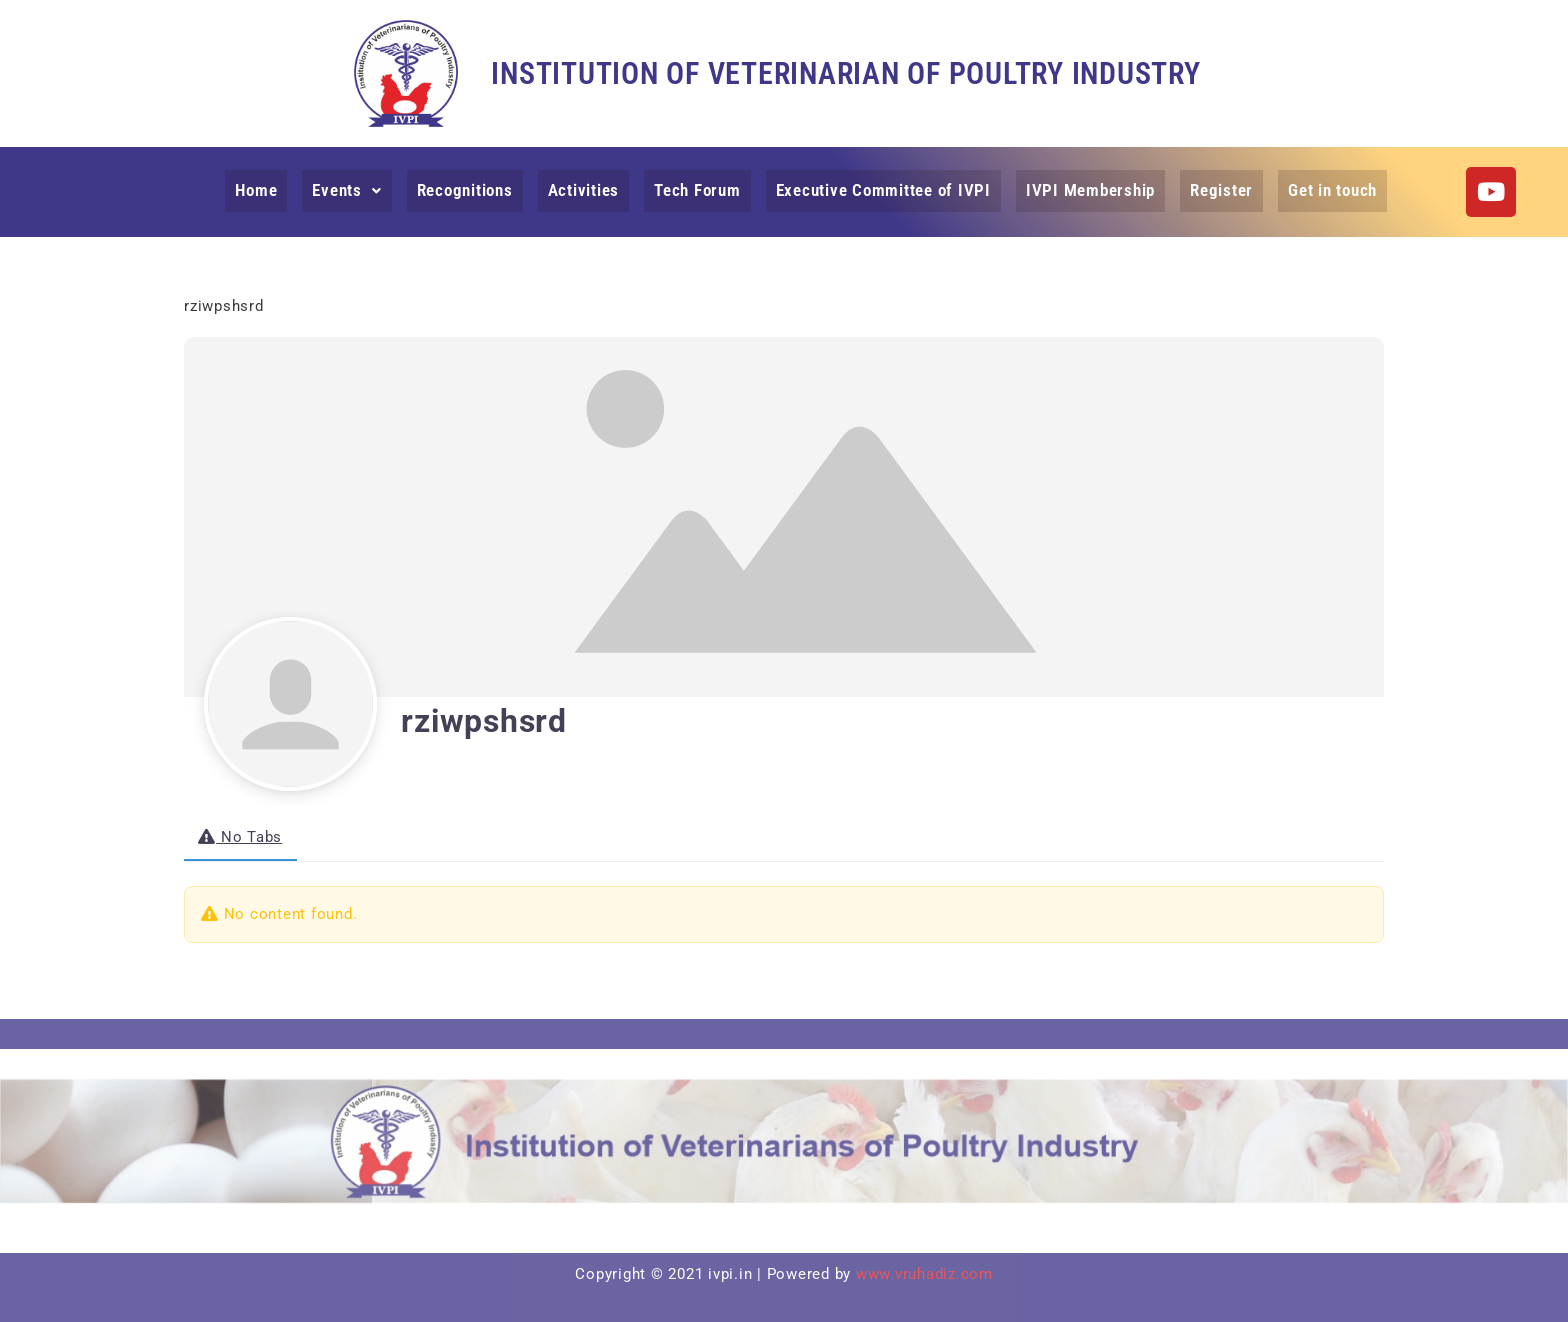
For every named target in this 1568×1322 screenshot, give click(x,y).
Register (1216, 190)
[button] (353, 190)
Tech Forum (701, 190)
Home (263, 190)
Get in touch (1326, 190)
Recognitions (469, 190)
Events (353, 190)
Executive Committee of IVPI (883, 190)
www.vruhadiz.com (924, 1274)
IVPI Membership (1087, 190)
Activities (587, 190)
